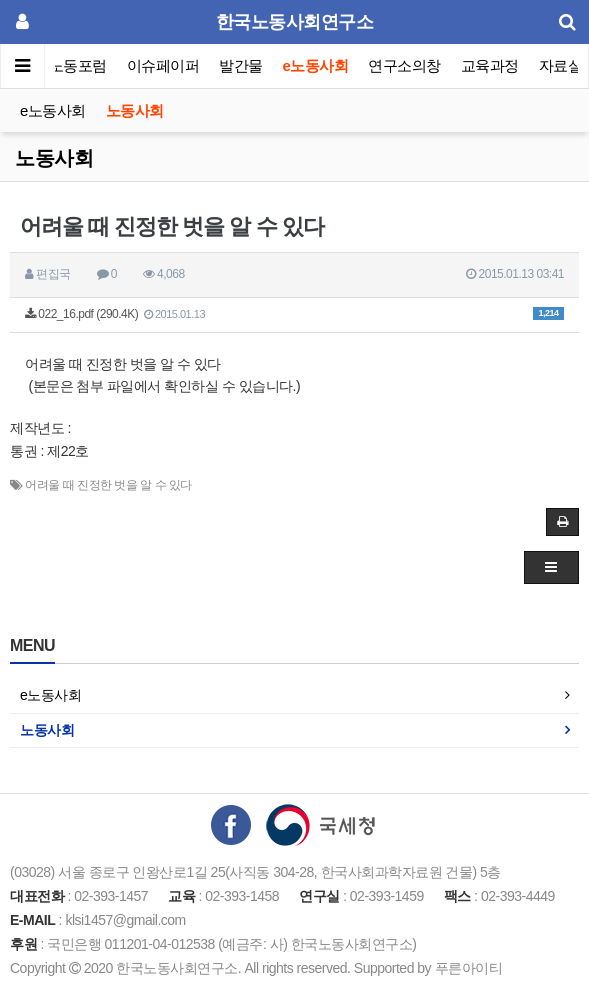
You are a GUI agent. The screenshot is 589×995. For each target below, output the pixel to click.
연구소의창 (404, 65)
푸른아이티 (469, 968)
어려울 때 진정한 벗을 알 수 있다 (108, 485)
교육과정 (490, 65)
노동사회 (135, 110)
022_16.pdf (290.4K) (294, 314)
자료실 (561, 65)
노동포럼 (78, 65)
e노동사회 (316, 65)
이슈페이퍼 (163, 65)
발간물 (241, 65)
